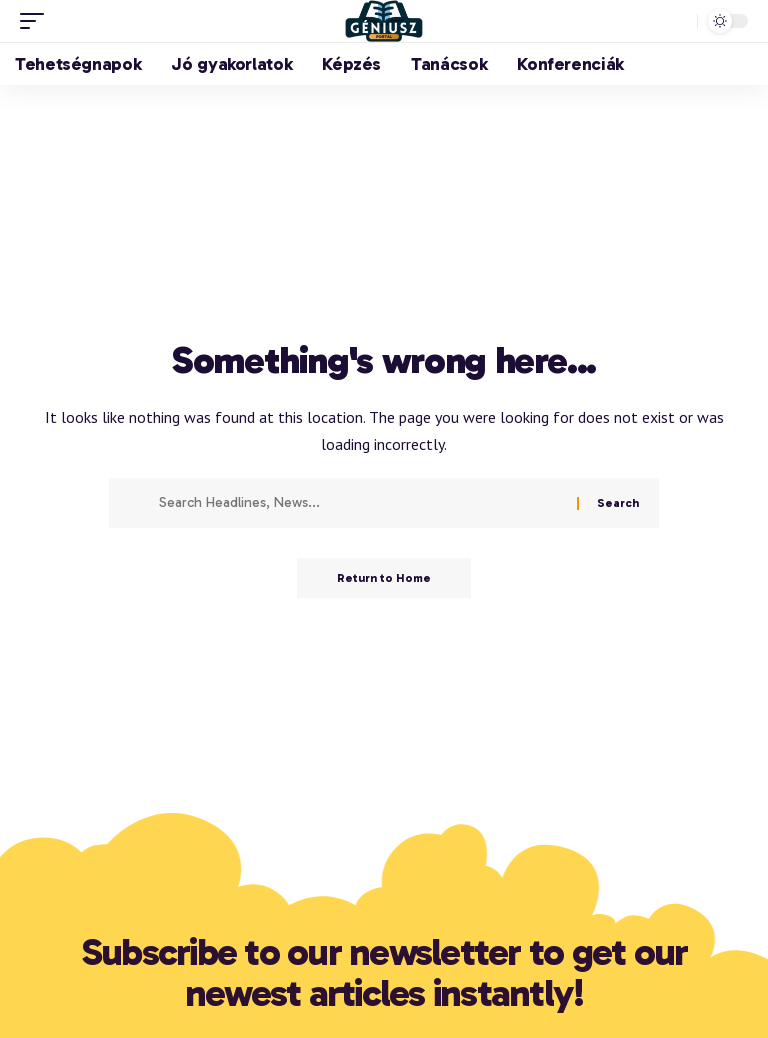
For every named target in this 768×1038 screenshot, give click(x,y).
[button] (37, 21)
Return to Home (384, 578)
